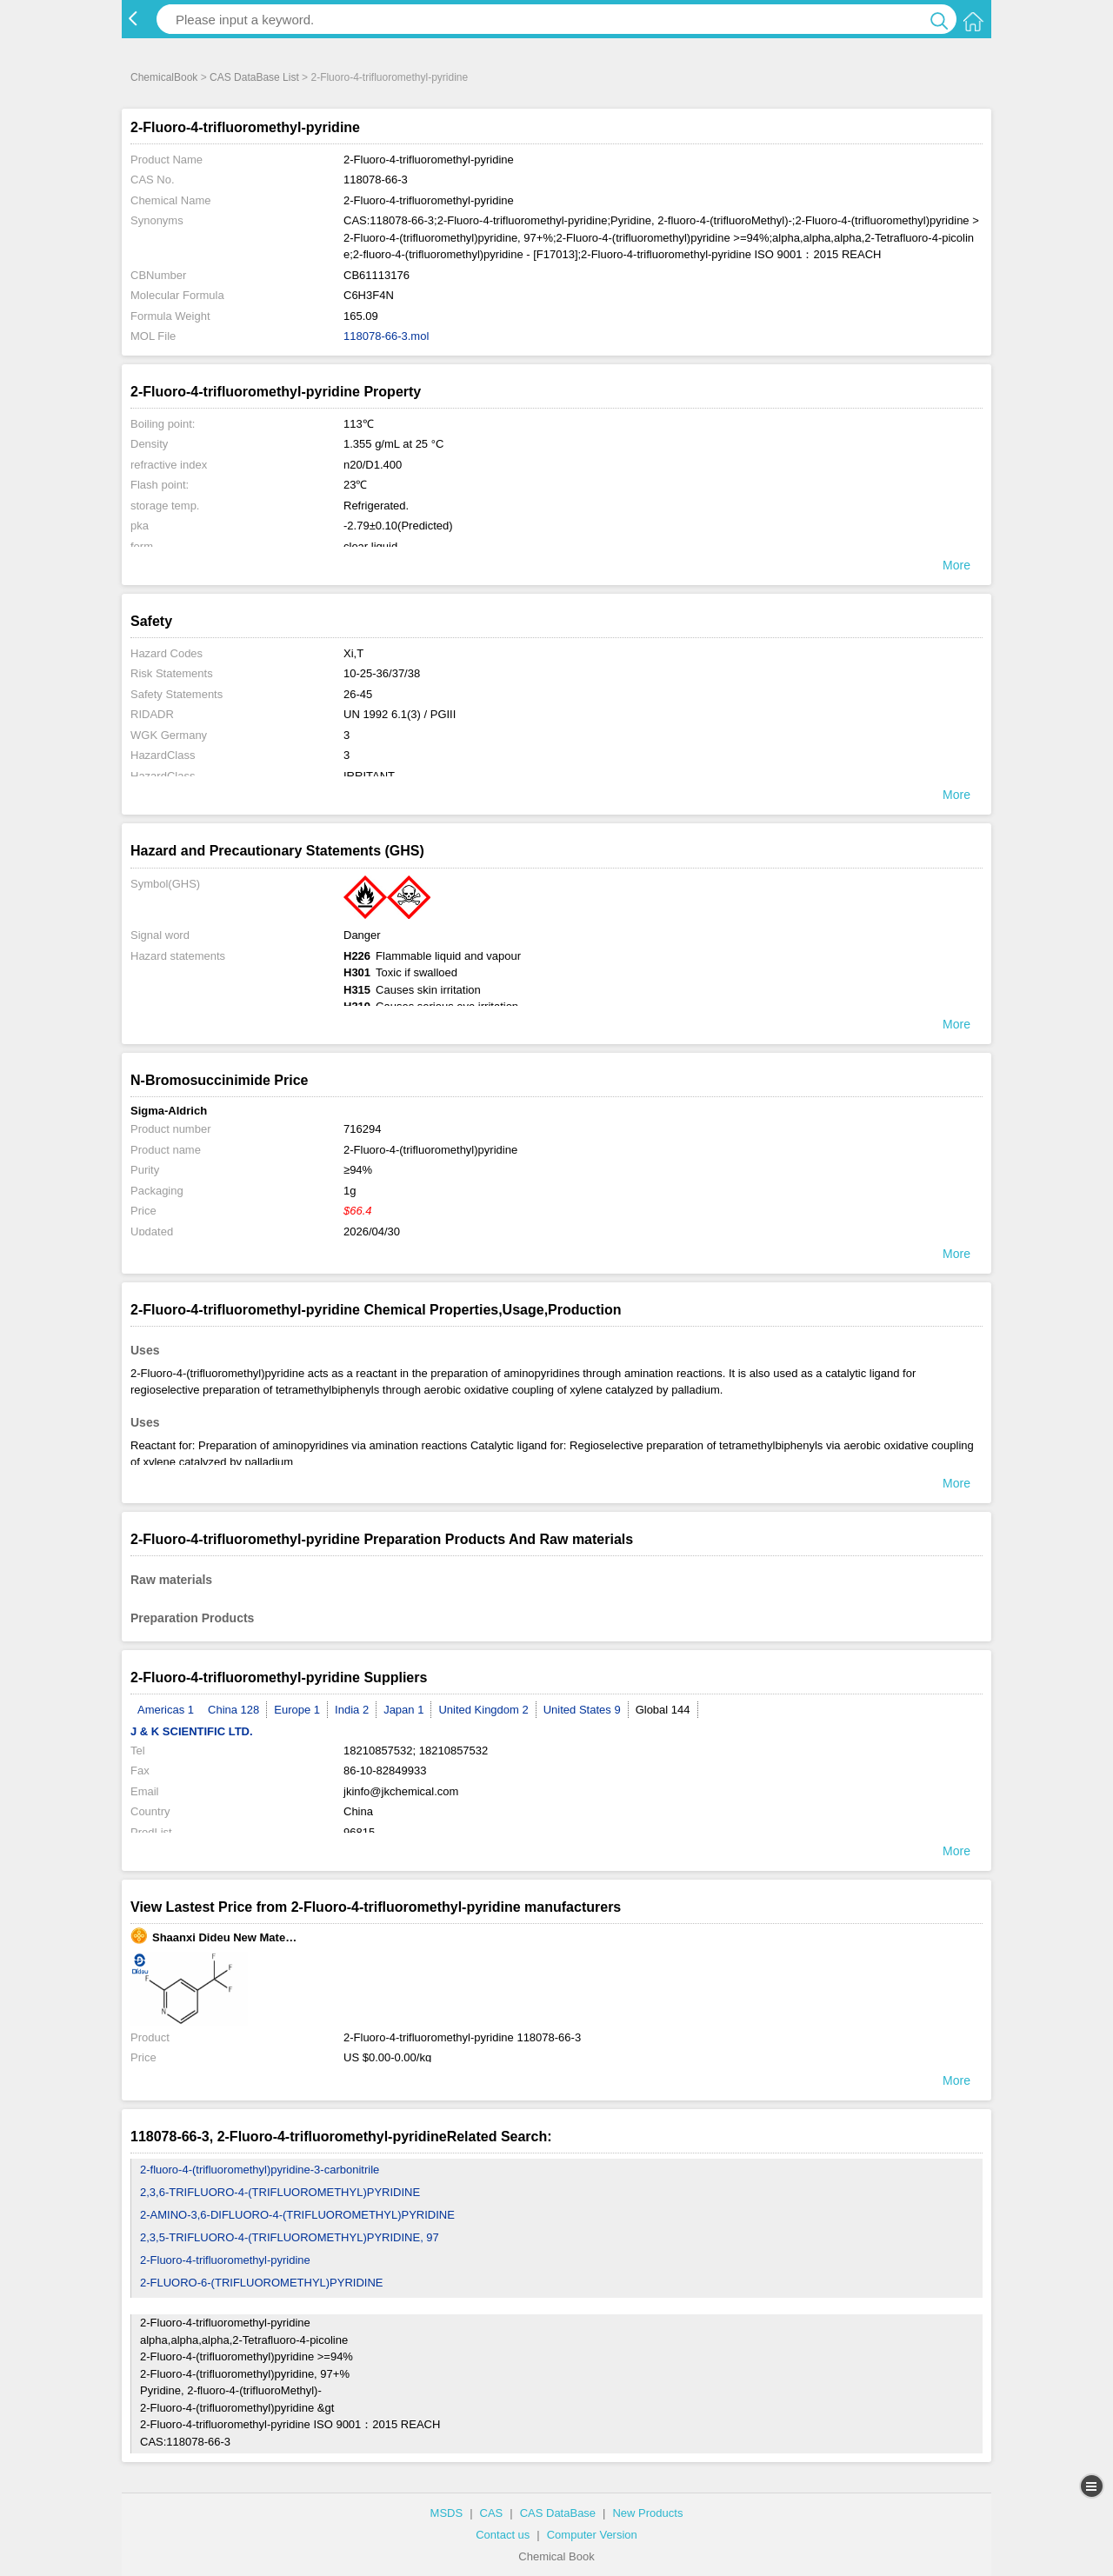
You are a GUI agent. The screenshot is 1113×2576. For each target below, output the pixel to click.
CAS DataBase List (254, 77)
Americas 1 (165, 1709)
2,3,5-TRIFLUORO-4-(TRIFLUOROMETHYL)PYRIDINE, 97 (289, 2237)
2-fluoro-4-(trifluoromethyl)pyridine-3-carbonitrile (259, 2169)
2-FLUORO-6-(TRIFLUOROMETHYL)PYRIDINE (261, 2282)
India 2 (352, 1709)
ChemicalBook (163, 77)
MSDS (446, 2512)
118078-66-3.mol (386, 336)
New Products (647, 2512)
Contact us (503, 2534)
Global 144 (663, 1709)
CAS (491, 2512)
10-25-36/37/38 (381, 673)
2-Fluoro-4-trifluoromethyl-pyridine (225, 2259)
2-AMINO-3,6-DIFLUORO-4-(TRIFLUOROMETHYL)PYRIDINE (297, 2214)
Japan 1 (403, 1709)
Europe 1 (297, 1709)
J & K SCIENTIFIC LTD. (191, 1731)
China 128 (233, 1709)
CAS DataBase (558, 2512)
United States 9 (582, 1709)
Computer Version (592, 2534)
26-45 (357, 694)
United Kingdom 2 (483, 1709)
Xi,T (353, 653)
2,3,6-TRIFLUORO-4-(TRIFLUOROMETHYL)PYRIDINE (280, 2192)
